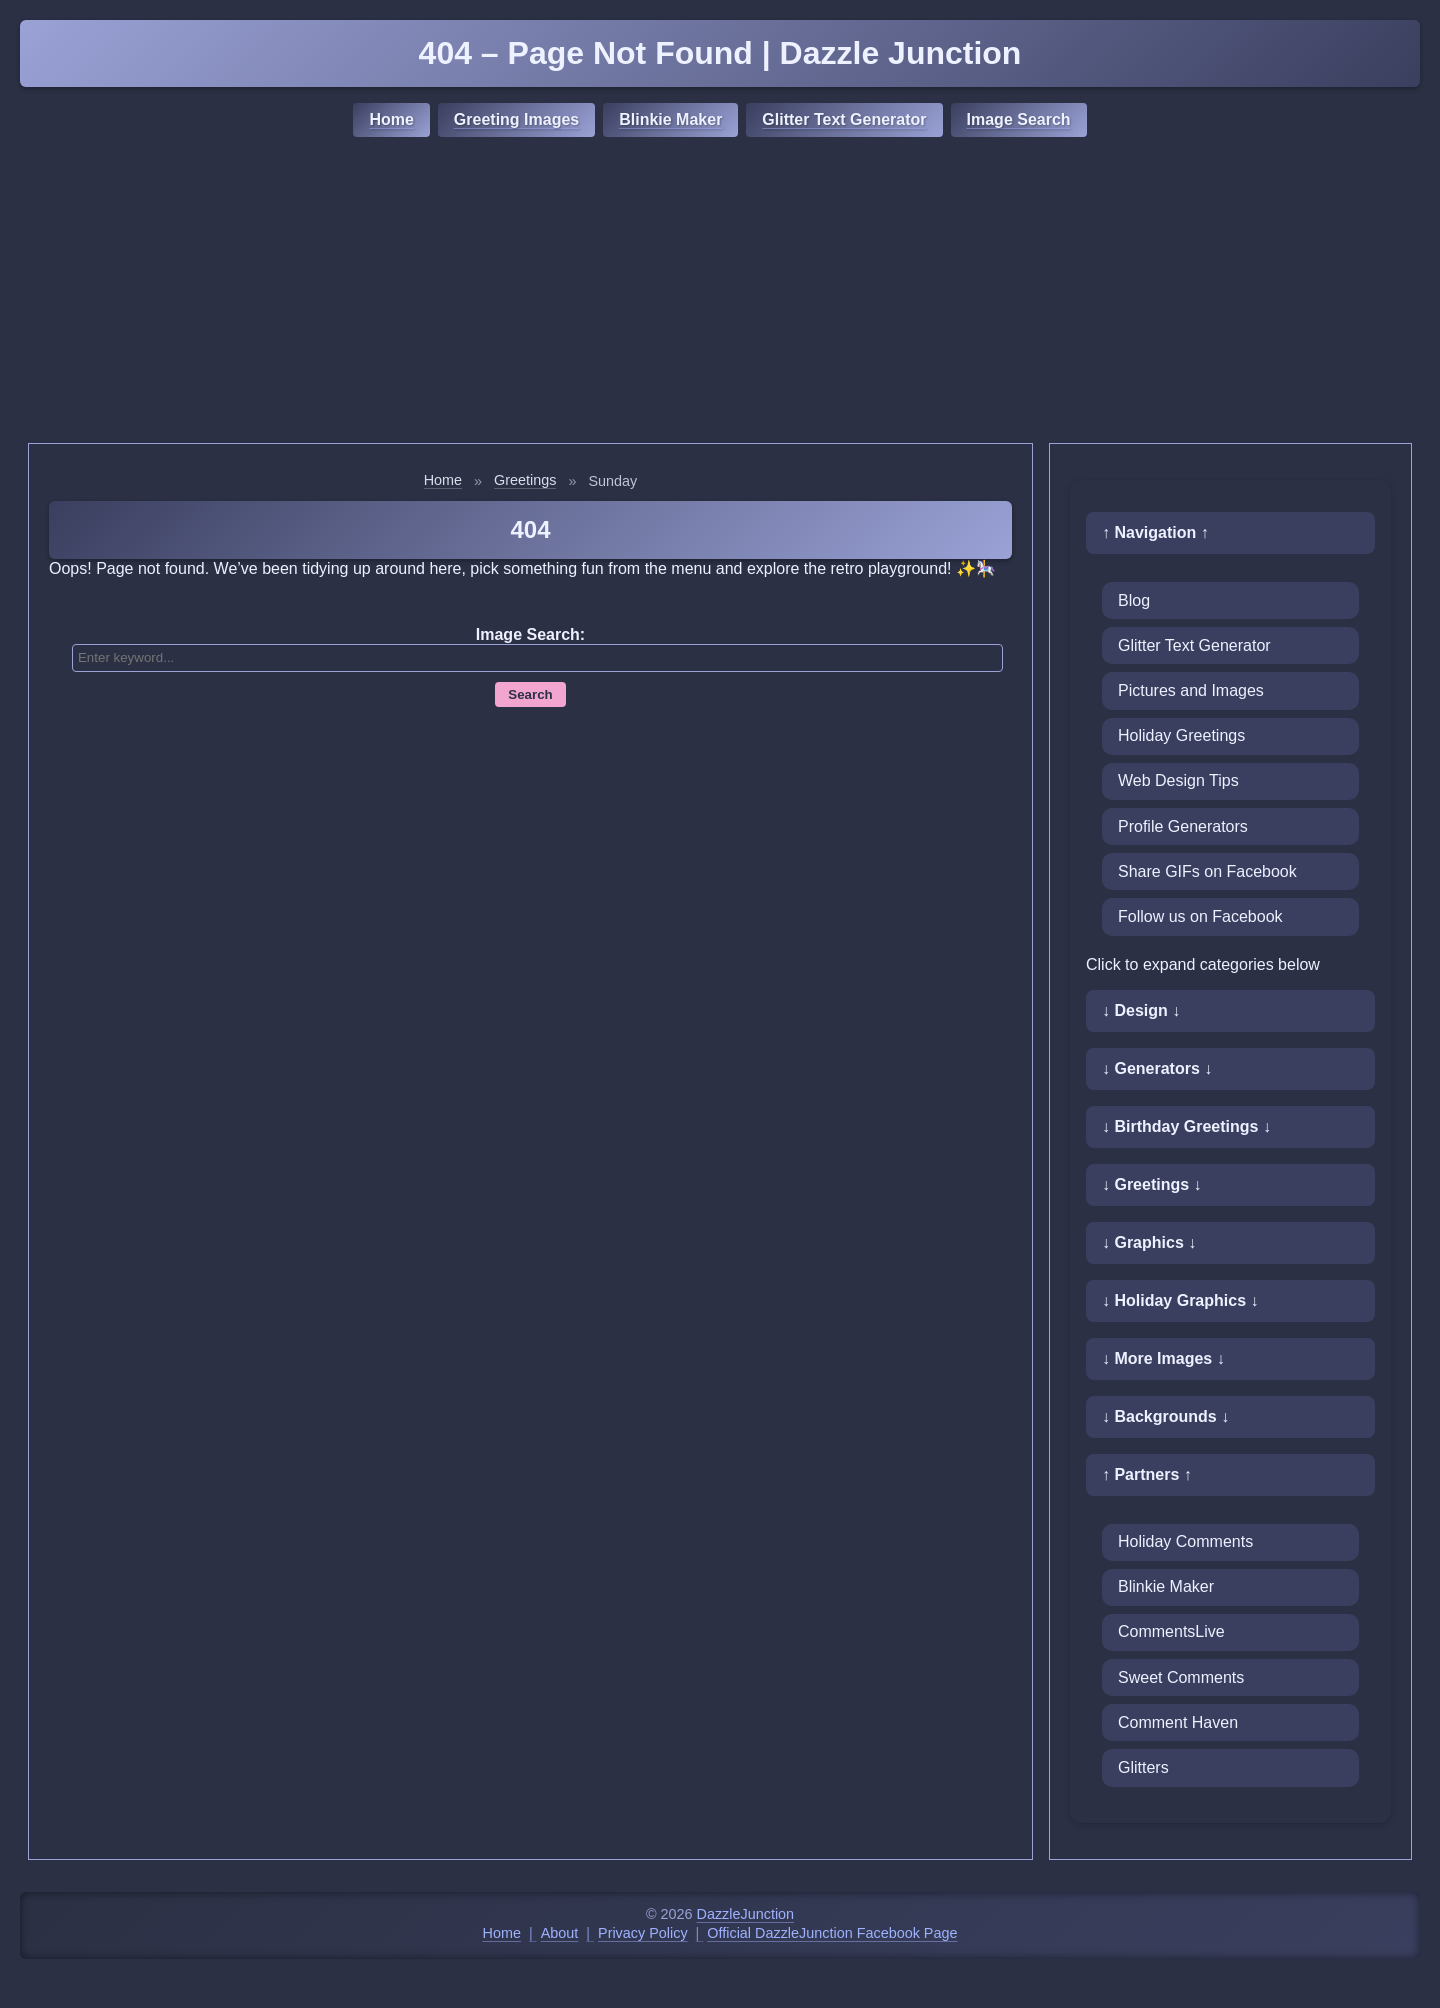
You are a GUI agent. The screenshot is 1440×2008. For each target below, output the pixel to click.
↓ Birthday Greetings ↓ (1186, 1126)
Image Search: (530, 634)
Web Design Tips (1178, 780)
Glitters (1143, 1767)
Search (530, 694)
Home (391, 119)
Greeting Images (516, 119)
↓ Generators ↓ (1157, 1068)
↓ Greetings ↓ (1152, 1184)
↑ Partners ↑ (1147, 1474)
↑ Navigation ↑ (1155, 532)
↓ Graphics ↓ (1149, 1242)
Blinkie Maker (670, 119)
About (560, 1933)
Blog (1134, 600)
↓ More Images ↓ (1163, 1358)
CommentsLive (1171, 1631)
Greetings (525, 480)
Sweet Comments (1181, 1677)
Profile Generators (1183, 826)
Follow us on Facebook (1200, 916)
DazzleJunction (746, 1914)
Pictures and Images (1191, 690)
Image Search (1019, 119)
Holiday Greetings (1181, 735)
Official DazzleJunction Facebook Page (832, 1933)
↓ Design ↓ (1141, 1010)
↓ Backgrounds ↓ (1165, 1416)
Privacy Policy (643, 1933)
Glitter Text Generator (844, 119)
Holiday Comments (1185, 1541)
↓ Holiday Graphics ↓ (1180, 1300)
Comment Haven (1178, 1722)
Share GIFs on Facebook (1207, 871)
